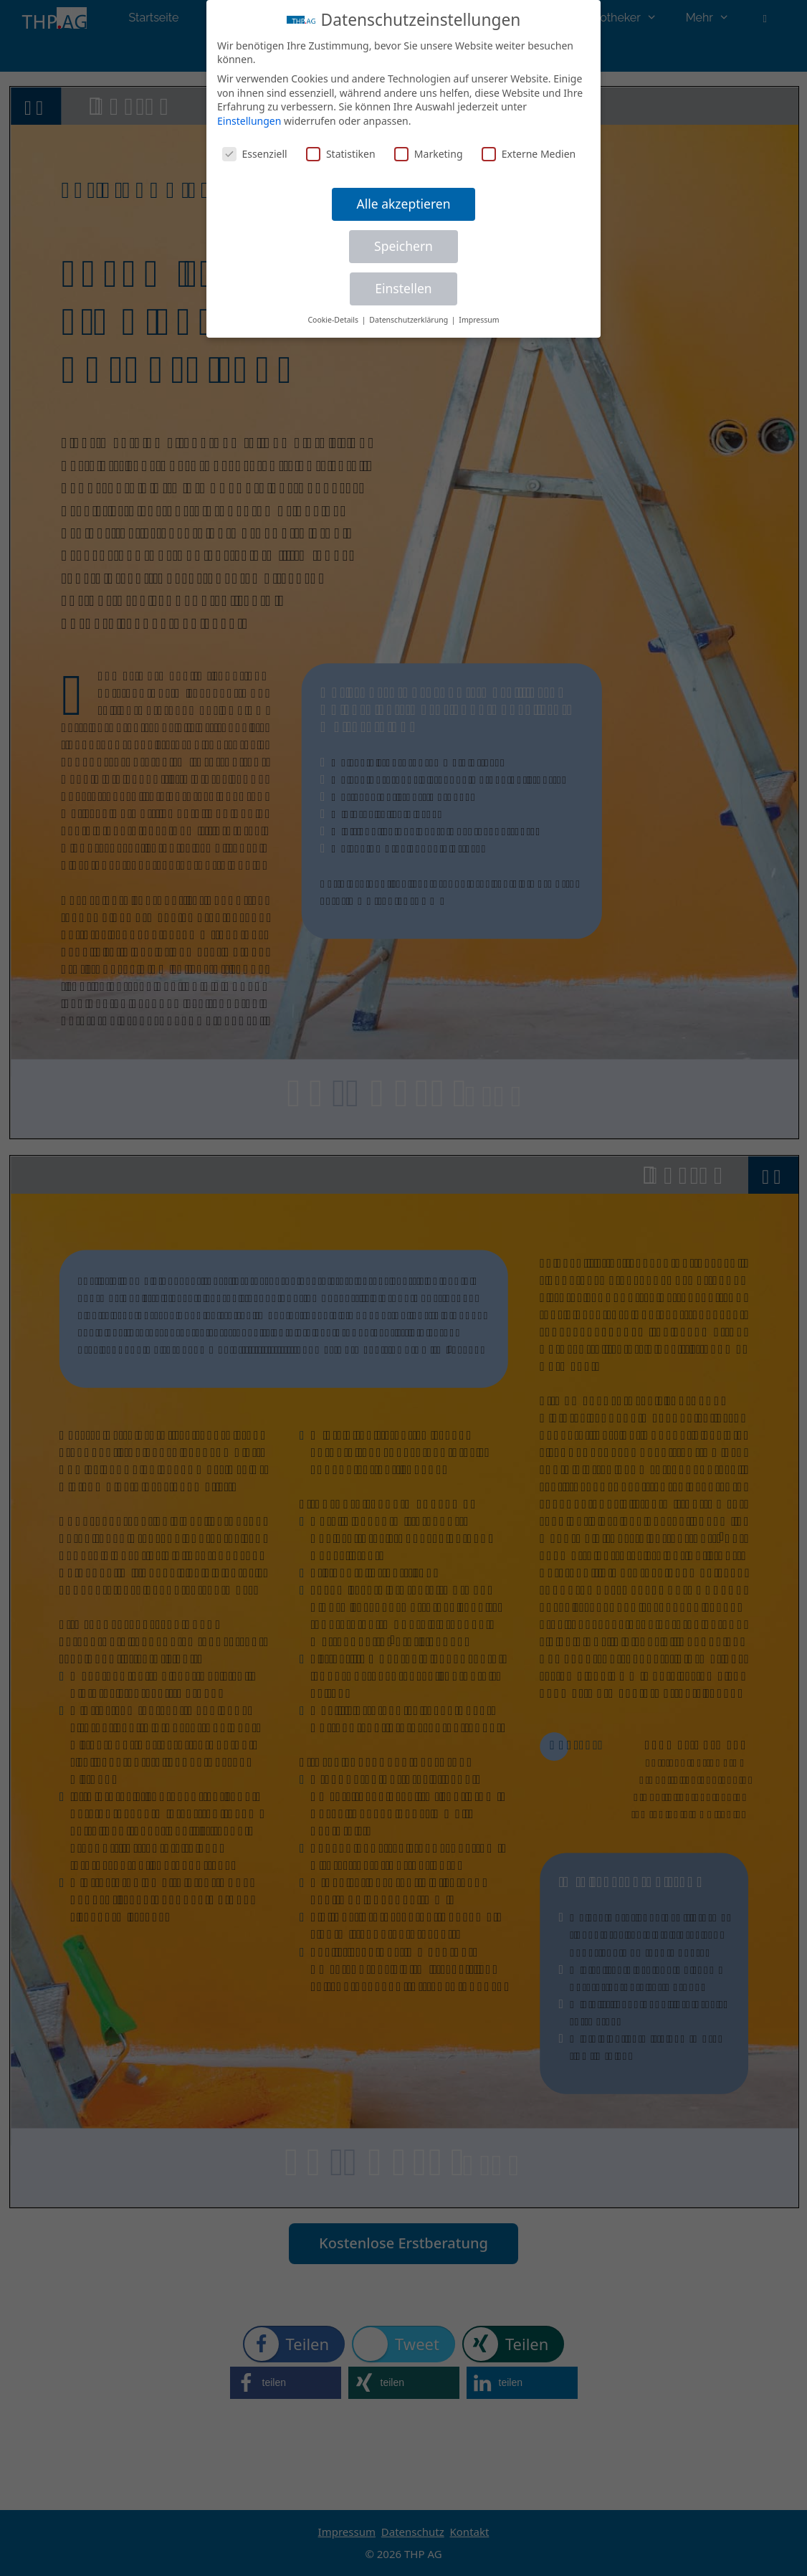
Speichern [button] (403, 246)
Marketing (428, 154)
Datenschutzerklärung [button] (409, 320)
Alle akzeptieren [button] (404, 203)
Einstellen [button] (403, 288)
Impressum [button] (479, 320)
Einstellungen (249, 121)
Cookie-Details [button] (333, 320)
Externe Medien (529, 154)
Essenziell (254, 154)
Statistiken (341, 154)
